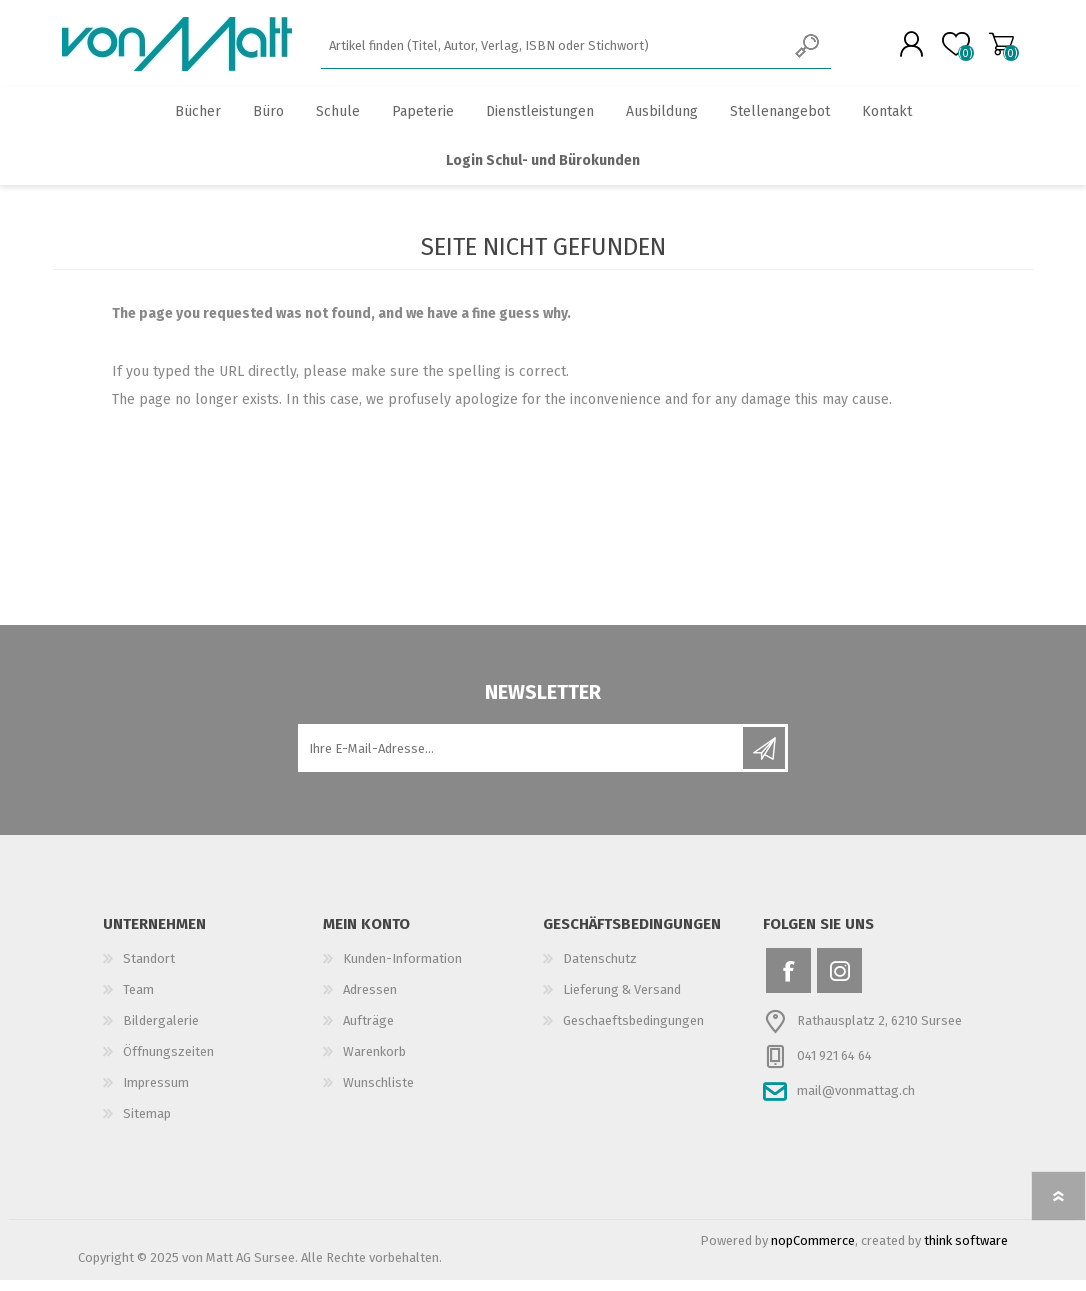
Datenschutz (600, 969)
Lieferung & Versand (622, 1000)
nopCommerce (813, 1251)
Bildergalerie (161, 1031)
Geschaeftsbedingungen (633, 1031)
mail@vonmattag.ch (856, 1101)
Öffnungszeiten (168, 1062)
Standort (149, 969)
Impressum (156, 1093)
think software (966, 1251)
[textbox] (553, 50)
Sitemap (147, 1124)
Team (138, 1000)
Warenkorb (985, 49)
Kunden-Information (402, 969)
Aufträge (368, 1031)
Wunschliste (378, 1093)
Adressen (370, 1000)
